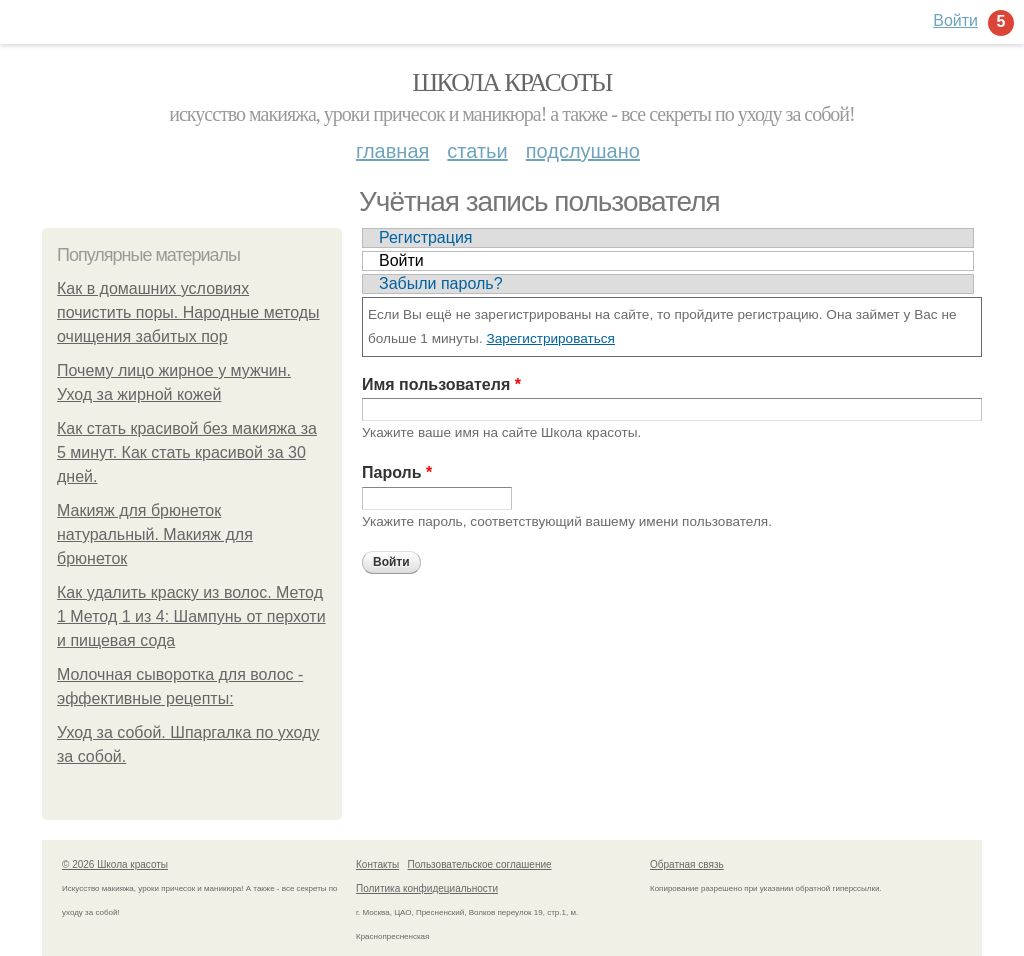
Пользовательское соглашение (480, 864)
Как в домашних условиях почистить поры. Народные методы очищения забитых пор (188, 312)
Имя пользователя (441, 384)
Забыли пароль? (441, 283)
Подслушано (583, 151)
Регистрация (426, 237)
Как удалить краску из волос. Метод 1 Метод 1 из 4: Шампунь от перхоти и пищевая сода (191, 616)
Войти (401, 260)
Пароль (397, 472)
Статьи (477, 151)
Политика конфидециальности (427, 888)
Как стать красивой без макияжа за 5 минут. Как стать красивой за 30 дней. (187, 452)
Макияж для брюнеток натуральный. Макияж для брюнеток (155, 534)
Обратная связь (687, 864)
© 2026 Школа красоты (115, 864)
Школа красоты (512, 82)
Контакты (377, 864)
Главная (392, 151)
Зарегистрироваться (550, 338)
